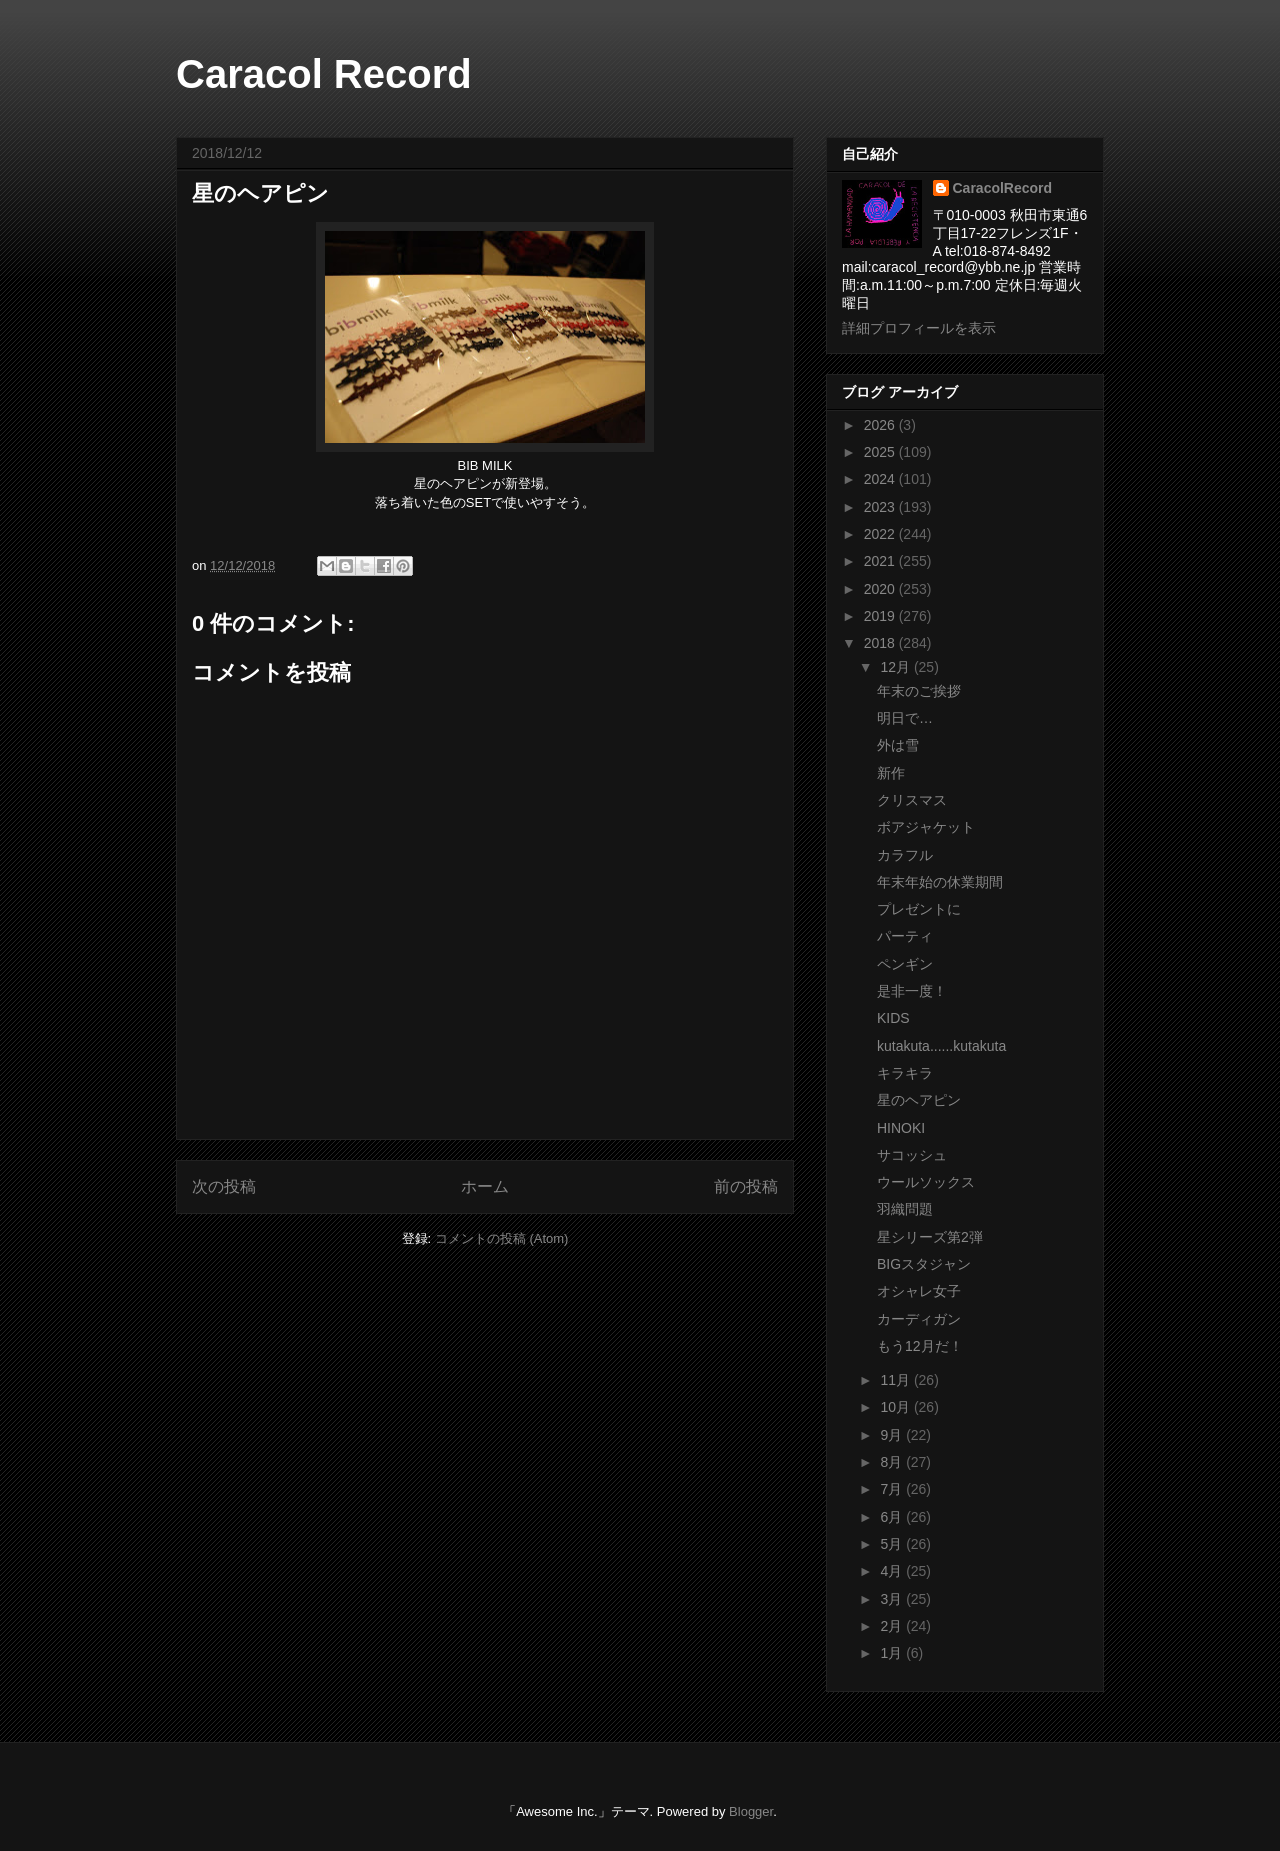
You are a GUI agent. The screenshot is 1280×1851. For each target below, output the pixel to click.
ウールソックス (926, 1182)
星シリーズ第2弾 (930, 1237)
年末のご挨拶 (919, 691)
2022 (881, 534)
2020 (881, 589)
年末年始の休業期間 (940, 882)
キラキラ (905, 1073)
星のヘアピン (919, 1100)
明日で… (905, 718)
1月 (893, 1653)
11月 (896, 1380)
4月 (893, 1571)
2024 (881, 479)
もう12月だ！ (920, 1346)
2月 (893, 1626)
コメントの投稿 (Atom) (502, 1238)
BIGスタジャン (924, 1264)
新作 (891, 773)
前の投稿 (746, 1186)
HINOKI (901, 1128)
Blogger (751, 1811)
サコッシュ (912, 1155)
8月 (893, 1462)
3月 (893, 1599)
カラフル (905, 855)
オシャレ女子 (919, 1291)
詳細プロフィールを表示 (919, 328)
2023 (881, 507)
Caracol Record (324, 74)
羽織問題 (905, 1209)
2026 (881, 425)
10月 (896, 1407)
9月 (893, 1435)
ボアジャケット (926, 827)
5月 (893, 1544)
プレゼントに (919, 909)
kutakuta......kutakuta (941, 1046)
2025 (881, 452)
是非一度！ (912, 991)
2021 (881, 561)
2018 (881, 643)
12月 (896, 667)
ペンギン (905, 964)
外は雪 (898, 745)
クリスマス (912, 800)
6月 (893, 1517)
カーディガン (919, 1319)
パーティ (905, 936)
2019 (881, 616)
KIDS (893, 1018)
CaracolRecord (1003, 188)
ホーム (485, 1186)
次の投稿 (224, 1186)
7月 (893, 1489)
